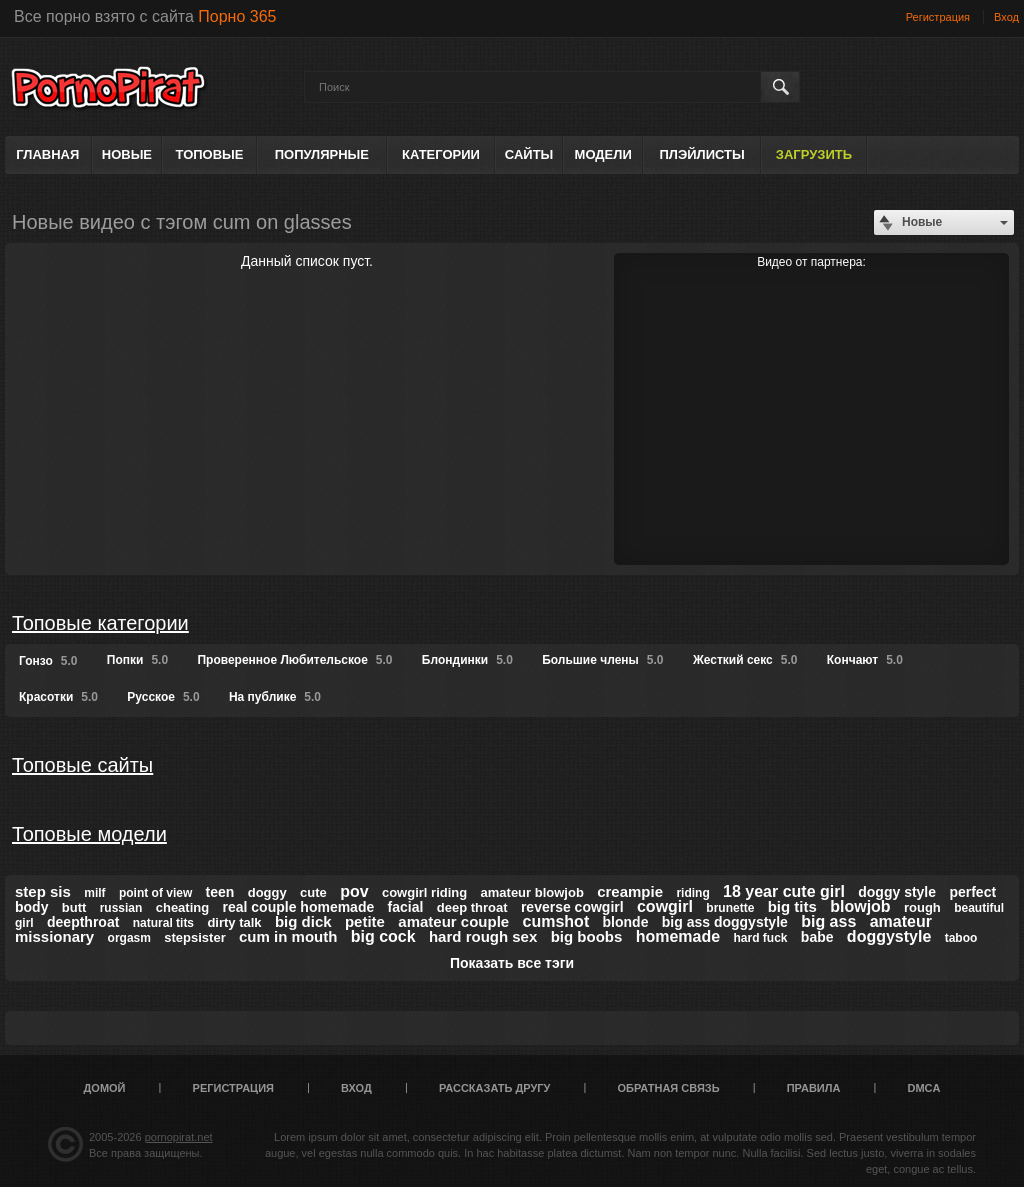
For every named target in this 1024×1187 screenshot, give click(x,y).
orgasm (129, 938)
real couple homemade (299, 907)
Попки (137, 660)
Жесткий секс (745, 660)
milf (94, 893)
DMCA (923, 1088)
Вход (1006, 17)
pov (354, 891)
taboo (961, 938)
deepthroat (83, 922)
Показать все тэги (512, 963)
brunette (730, 908)
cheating (182, 907)
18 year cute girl (784, 891)
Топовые (210, 154)
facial (406, 907)
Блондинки (467, 660)
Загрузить (814, 154)
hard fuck (760, 938)
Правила (814, 1088)
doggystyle (889, 936)
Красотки (58, 697)
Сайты (529, 154)
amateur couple (453, 921)
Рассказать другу (495, 1088)
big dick (303, 921)
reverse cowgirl (572, 907)
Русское (163, 697)
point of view (155, 893)
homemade (678, 936)
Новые (127, 154)
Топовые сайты (82, 765)
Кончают (865, 660)
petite (365, 921)
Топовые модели (89, 834)
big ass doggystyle (725, 922)
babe (817, 937)
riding (692, 893)
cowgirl (665, 906)
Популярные (322, 154)
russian (121, 908)
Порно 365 (237, 16)
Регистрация (938, 17)
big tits (792, 906)
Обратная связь (669, 1088)
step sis (43, 891)
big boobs (587, 936)
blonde (626, 922)
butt (74, 907)
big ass (828, 921)
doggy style (897, 892)
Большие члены (602, 660)
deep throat (472, 907)
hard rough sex (483, 936)
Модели (603, 154)
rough (922, 907)
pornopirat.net (179, 1137)
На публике (275, 697)
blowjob (860, 906)
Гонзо (48, 661)
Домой (105, 1088)
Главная (47, 154)
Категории (441, 154)
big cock (383, 936)
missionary (54, 936)
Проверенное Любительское (294, 660)
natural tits (163, 923)
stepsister (194, 937)
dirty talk (234, 922)
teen (220, 892)
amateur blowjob (532, 892)
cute (313, 892)
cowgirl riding (424, 892)
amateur (901, 921)
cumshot (556, 921)
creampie (630, 891)
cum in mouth (288, 936)
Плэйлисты (701, 154)
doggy (267, 892)
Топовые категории (100, 623)
